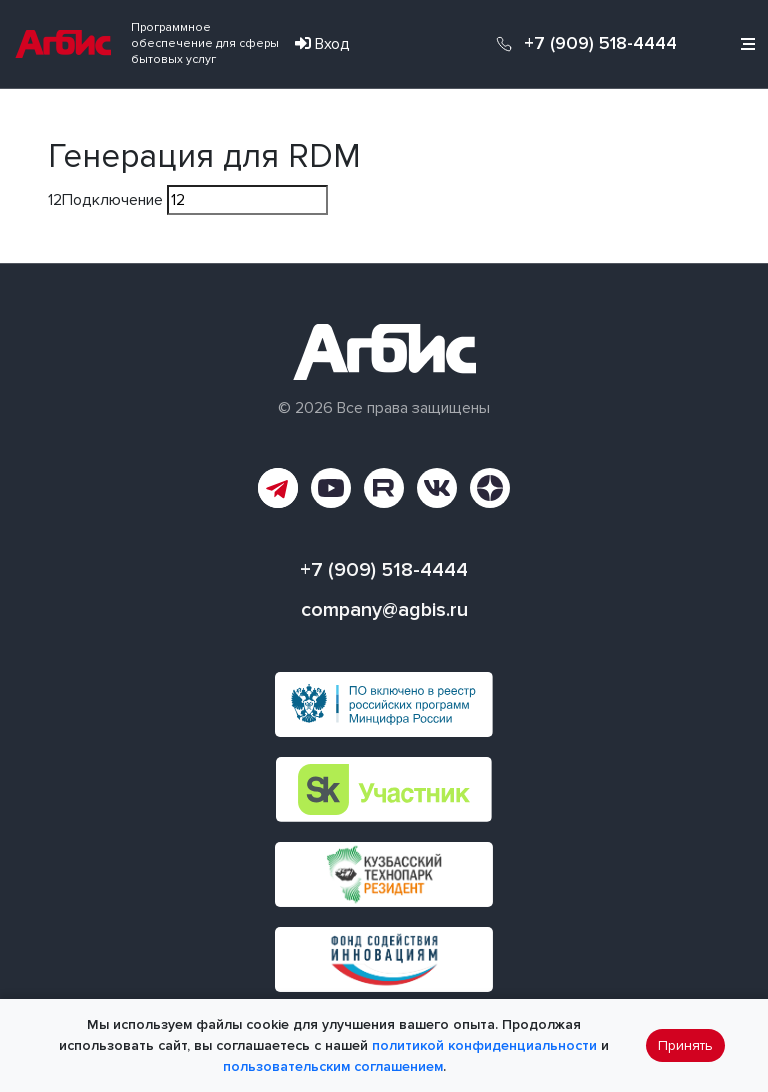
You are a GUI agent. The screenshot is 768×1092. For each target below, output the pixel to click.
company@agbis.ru (384, 610)
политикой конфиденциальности (484, 1045)
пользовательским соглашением (333, 1066)
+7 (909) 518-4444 (600, 44)
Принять (685, 1045)
